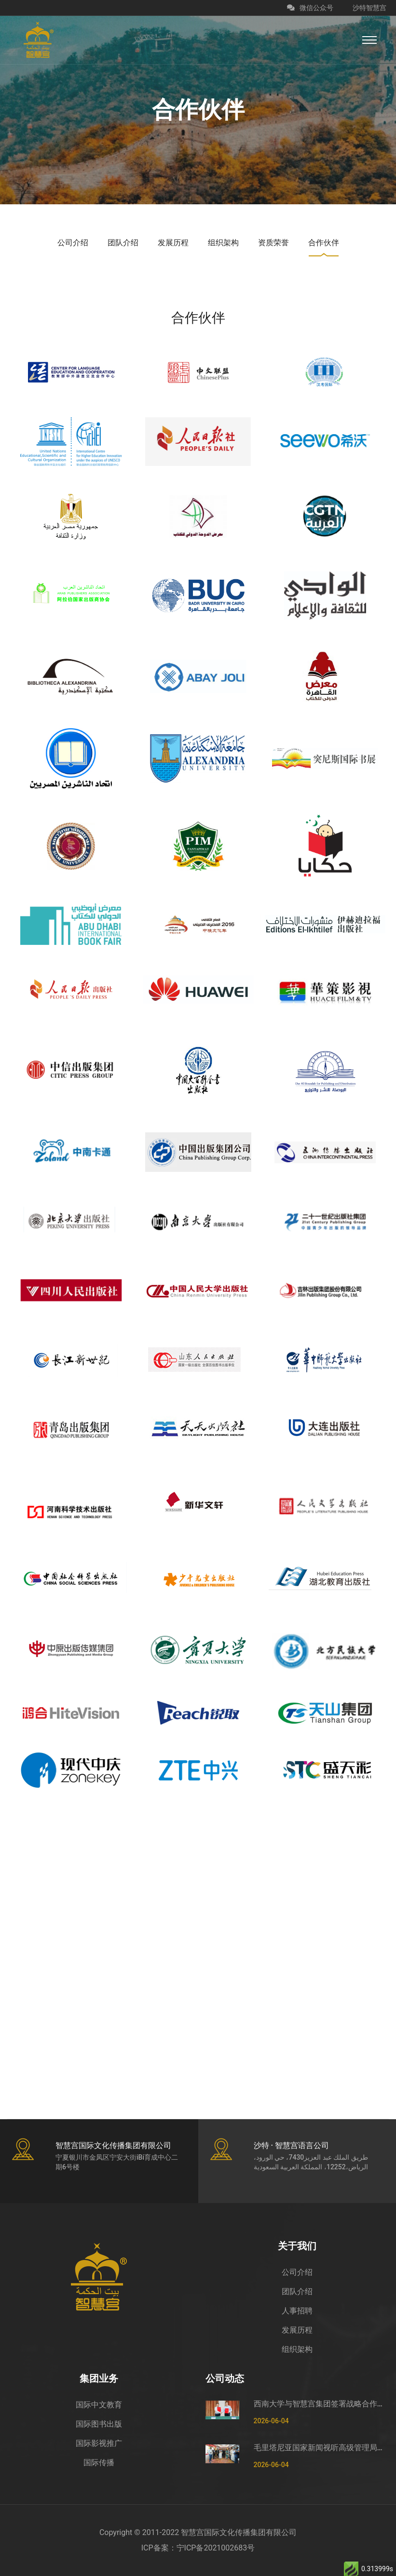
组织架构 (297, 2349)
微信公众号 (310, 8)
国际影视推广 (99, 2443)
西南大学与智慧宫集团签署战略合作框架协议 (321, 2403)
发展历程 (297, 2330)
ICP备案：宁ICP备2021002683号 (198, 2547)
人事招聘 (297, 2310)
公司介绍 (297, 2272)
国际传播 (98, 2462)
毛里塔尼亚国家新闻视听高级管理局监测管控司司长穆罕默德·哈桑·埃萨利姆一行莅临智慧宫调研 (321, 2447)
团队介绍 (297, 2291)
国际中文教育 (99, 2404)
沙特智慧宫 (369, 8)
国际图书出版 (99, 2424)
